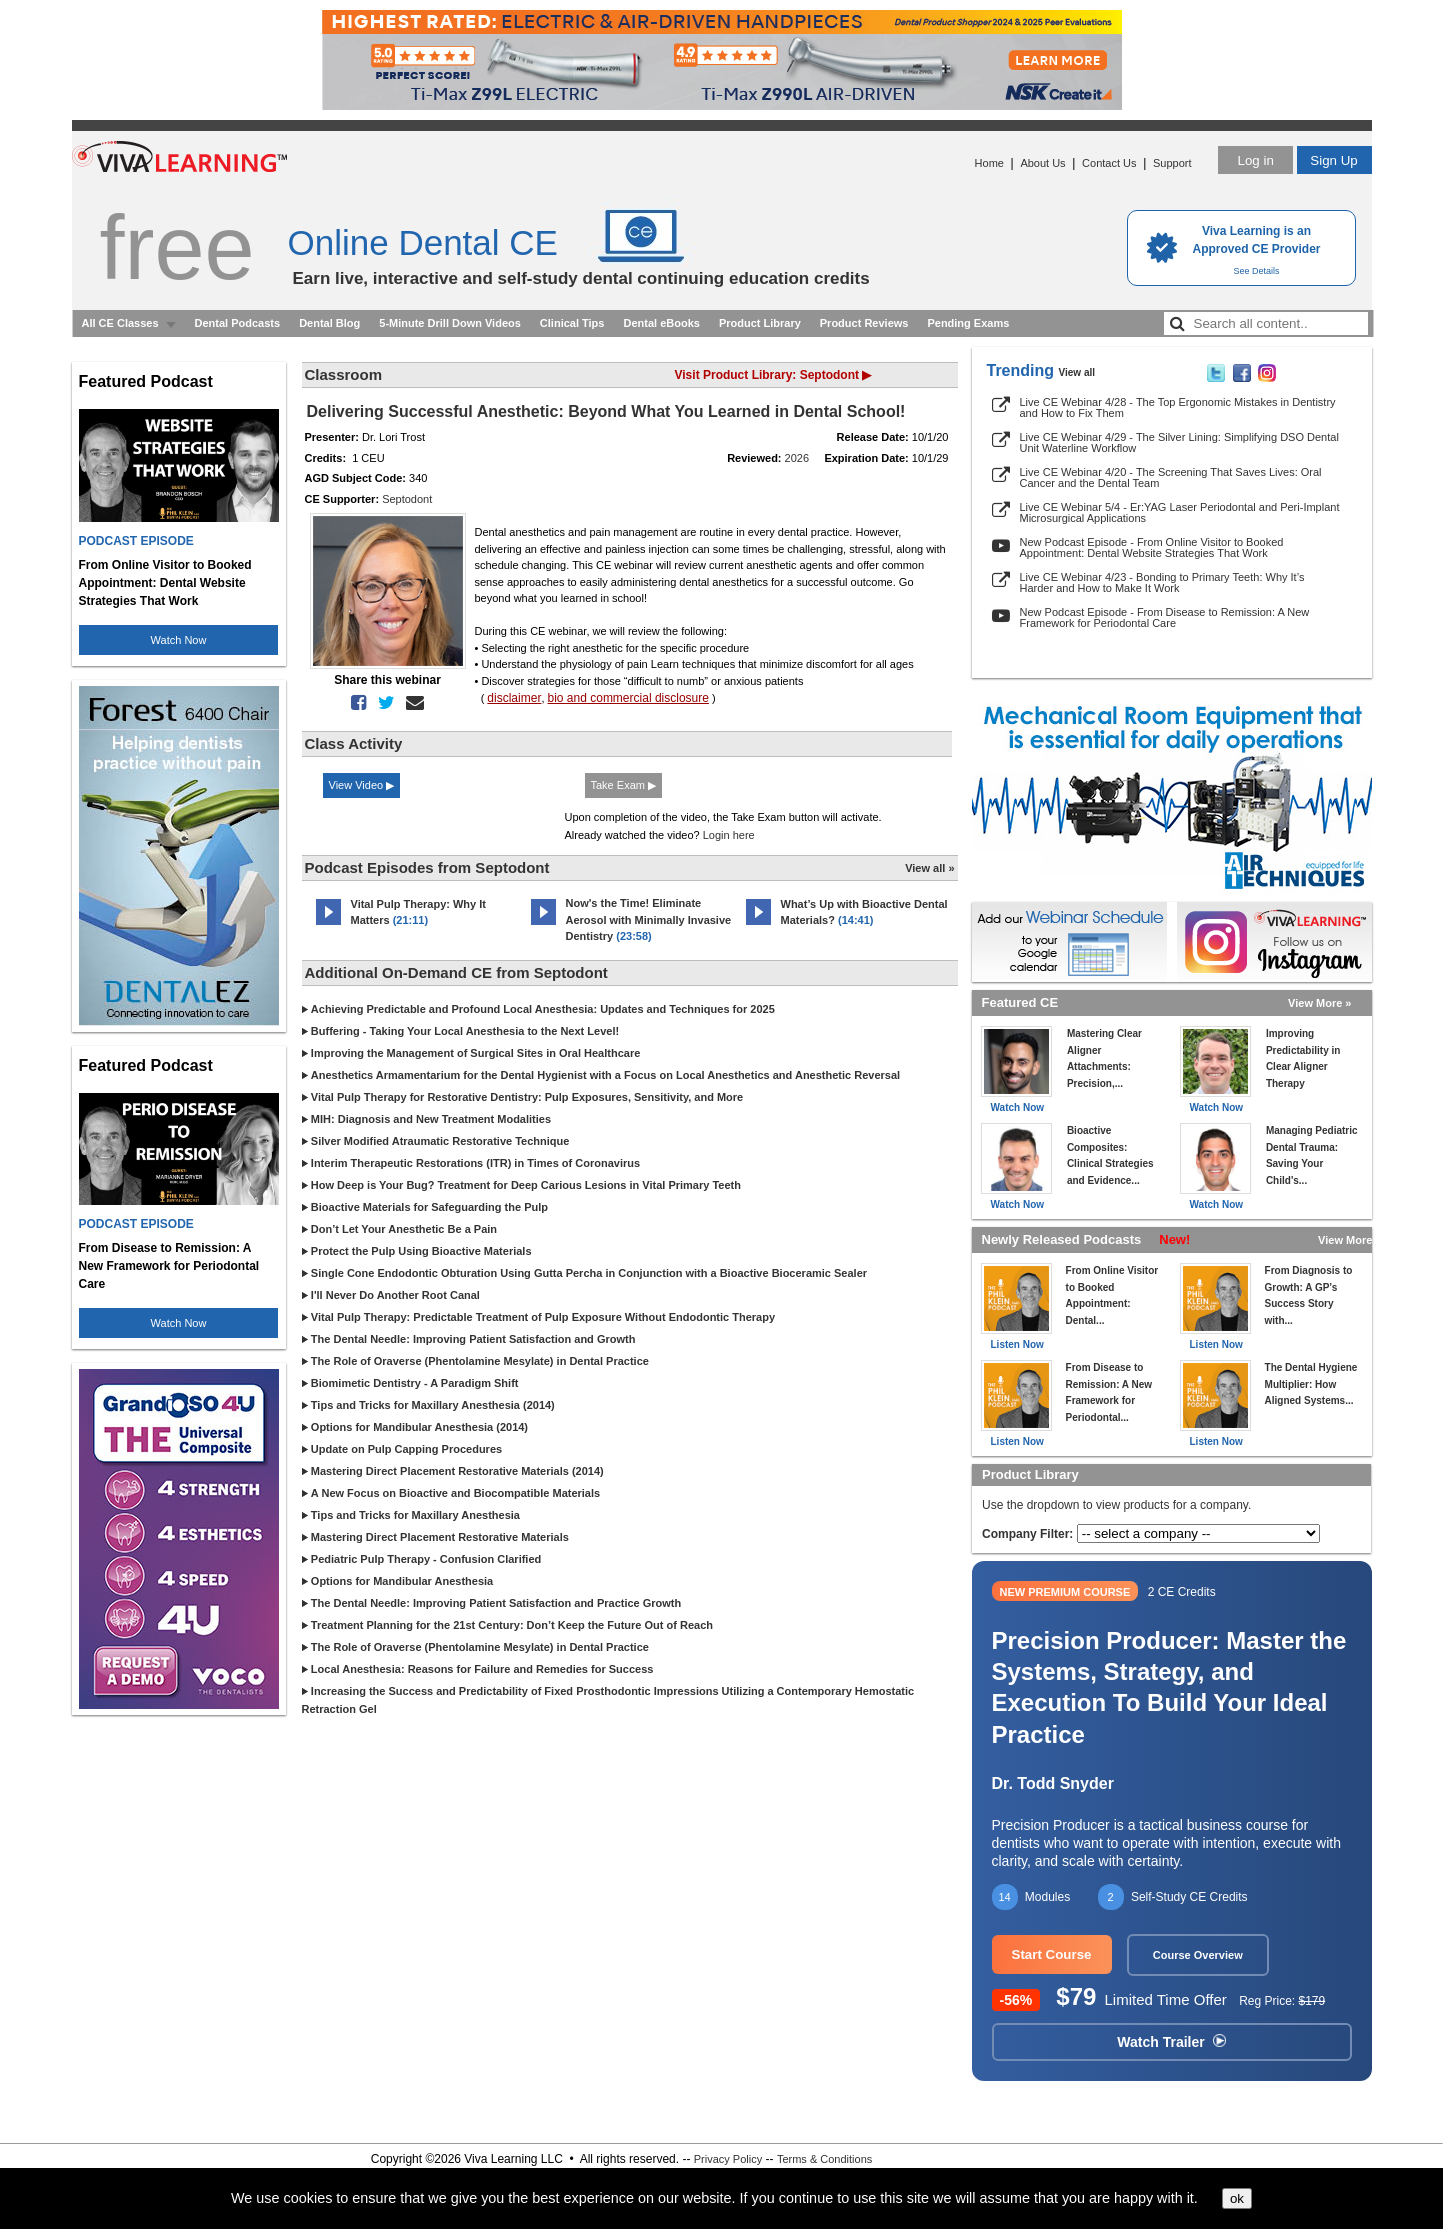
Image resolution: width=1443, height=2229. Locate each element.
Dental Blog (329, 323)
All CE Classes (120, 323)
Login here (729, 835)
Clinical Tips (572, 323)
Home (989, 163)
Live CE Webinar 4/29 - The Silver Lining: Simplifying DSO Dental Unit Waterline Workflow (1179, 442)
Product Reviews (864, 323)
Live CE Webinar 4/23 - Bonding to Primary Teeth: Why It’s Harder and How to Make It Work (1162, 582)
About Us (1042, 163)
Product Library (760, 323)
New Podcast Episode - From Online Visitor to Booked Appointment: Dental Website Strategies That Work (1152, 547)
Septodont (407, 499)
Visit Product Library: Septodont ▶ (773, 375)
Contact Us (1109, 163)
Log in (1255, 160)
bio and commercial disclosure (628, 698)
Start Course (1052, 1954)
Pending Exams (968, 323)
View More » (1319, 1003)
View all (1077, 372)
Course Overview (1198, 1955)
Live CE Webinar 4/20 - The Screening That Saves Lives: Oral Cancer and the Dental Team (1171, 477)
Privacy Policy (728, 2159)
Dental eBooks (661, 323)
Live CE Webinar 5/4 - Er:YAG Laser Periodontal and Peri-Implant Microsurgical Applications (1180, 512)
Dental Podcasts (238, 323)
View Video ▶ (362, 785)
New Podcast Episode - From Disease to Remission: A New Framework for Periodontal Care (1165, 617)
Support (1172, 163)
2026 (797, 458)
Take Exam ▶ (623, 785)
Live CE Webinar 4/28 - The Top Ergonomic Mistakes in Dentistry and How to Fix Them (1178, 407)
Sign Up (1333, 160)
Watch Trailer (1171, 2042)
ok (1237, 2198)
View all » (929, 868)
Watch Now (179, 640)
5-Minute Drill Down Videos (450, 323)
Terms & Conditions (824, 2159)
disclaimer (514, 698)
